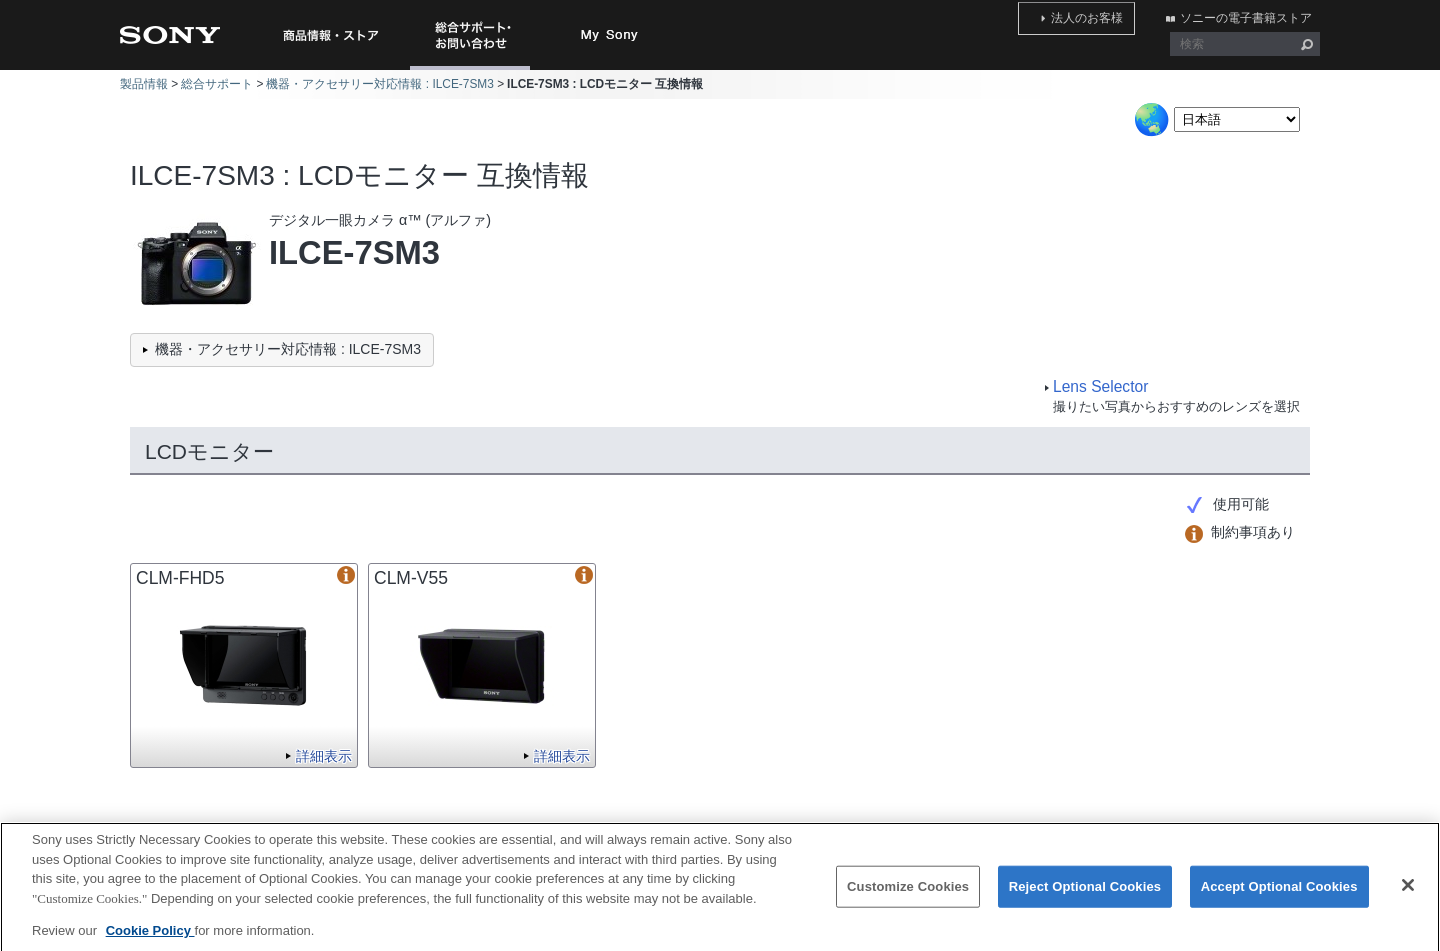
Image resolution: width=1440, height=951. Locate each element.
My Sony (610, 35)
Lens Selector (1100, 386)
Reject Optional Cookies (1085, 897)
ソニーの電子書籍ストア (1254, 13)
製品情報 (144, 84)
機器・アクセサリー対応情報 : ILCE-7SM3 (379, 84)
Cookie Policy (150, 940)
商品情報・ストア (330, 35)
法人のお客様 (1112, 13)
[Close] (1408, 896)
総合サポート (217, 84)
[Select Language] (1237, 119)
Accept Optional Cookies (1279, 897)
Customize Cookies (908, 897)
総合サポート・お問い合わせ (474, 69)
